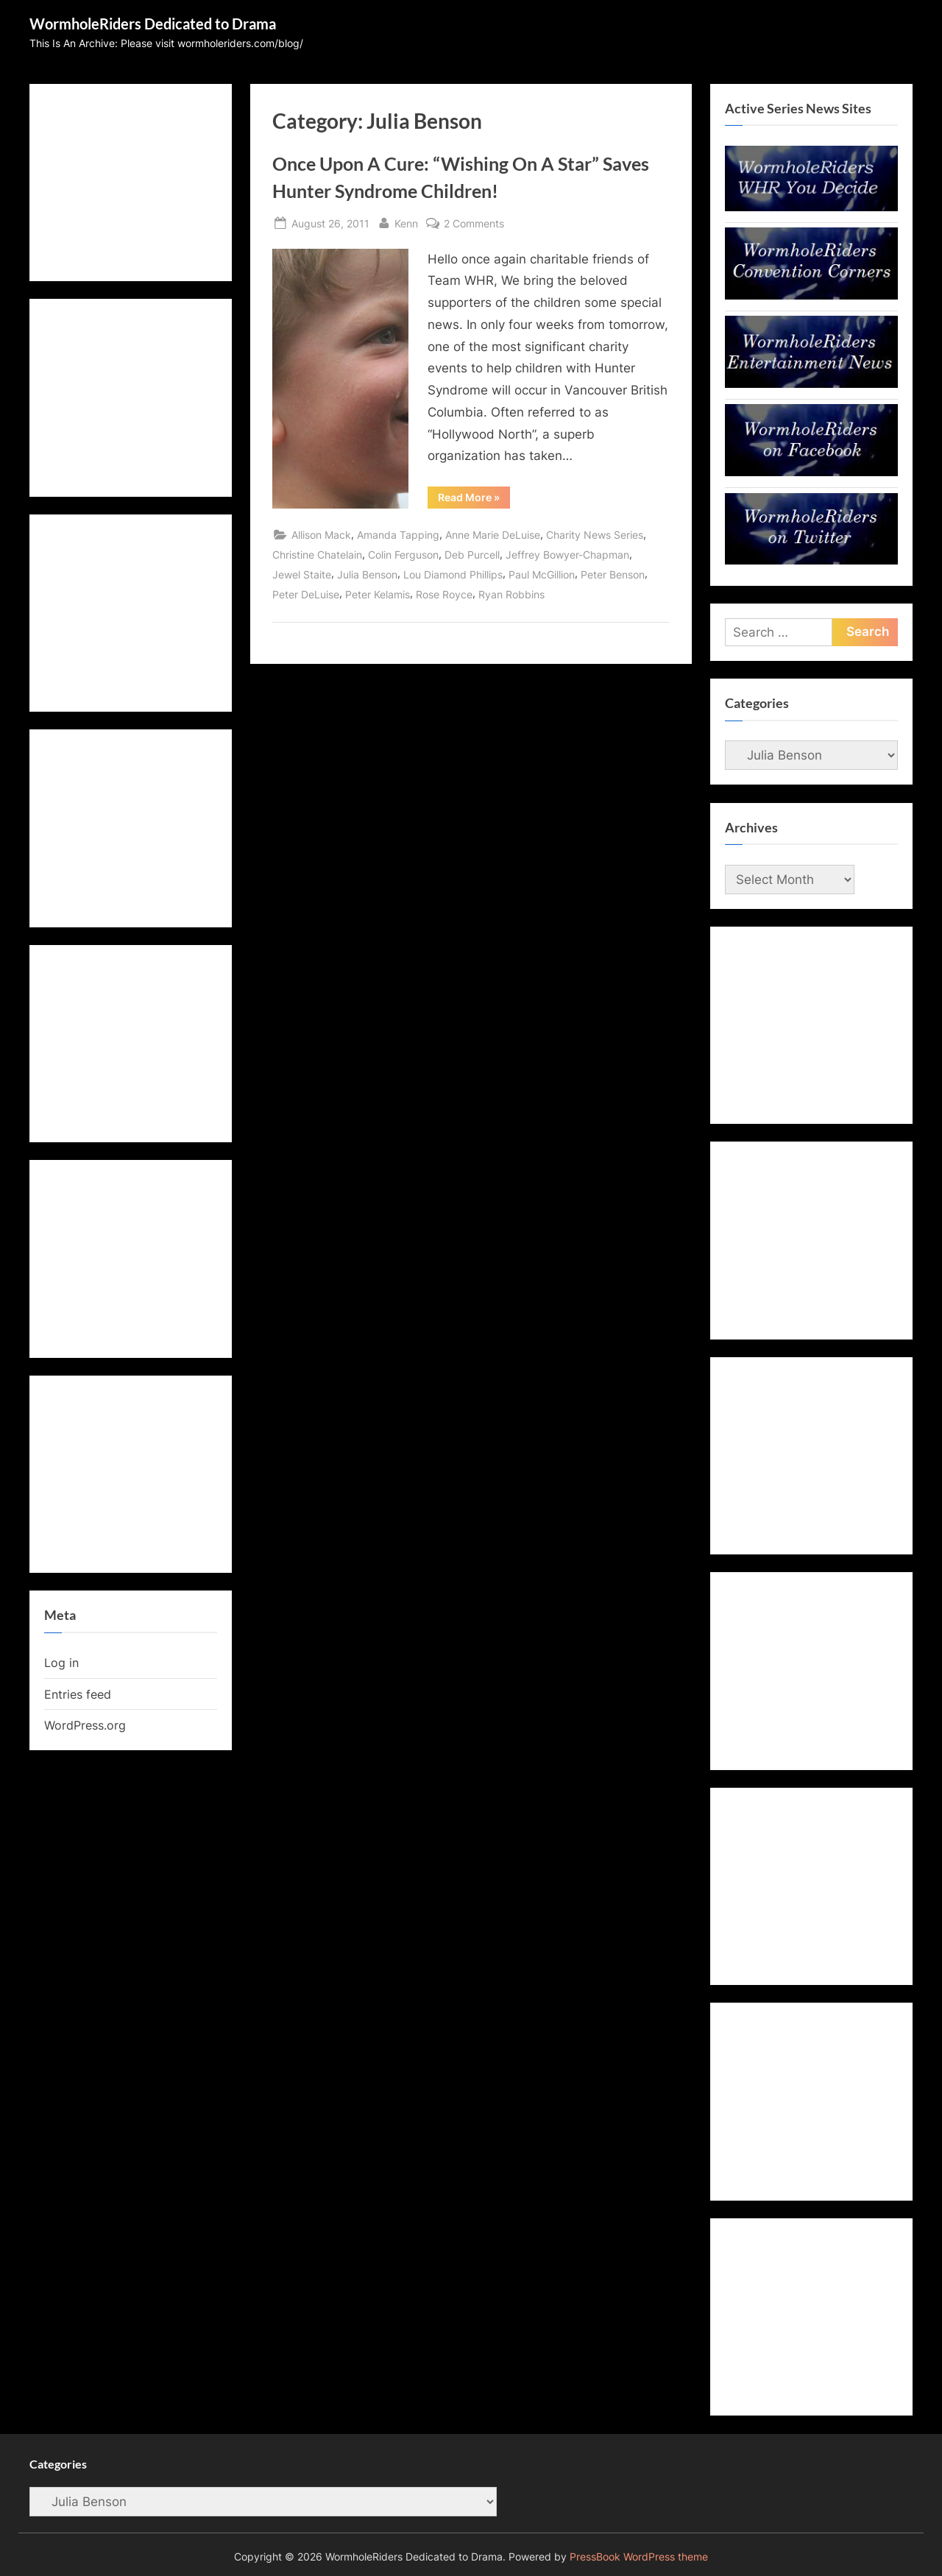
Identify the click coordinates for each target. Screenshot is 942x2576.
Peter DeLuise (305, 594)
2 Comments (474, 223)
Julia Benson (367, 574)
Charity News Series (594, 534)
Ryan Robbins (511, 594)
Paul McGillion (542, 574)
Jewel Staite (301, 574)
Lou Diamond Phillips (453, 574)
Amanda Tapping (398, 534)
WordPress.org (85, 1725)
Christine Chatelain (317, 554)
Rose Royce (444, 594)
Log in (61, 1662)
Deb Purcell (472, 554)
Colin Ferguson (403, 554)
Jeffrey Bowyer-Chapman (567, 554)
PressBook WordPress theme (639, 2557)
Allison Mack (321, 534)
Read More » (474, 499)
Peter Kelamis (377, 594)
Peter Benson (613, 574)
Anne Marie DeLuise (492, 534)
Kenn (406, 222)
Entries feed (77, 1694)
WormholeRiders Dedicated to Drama (152, 23)
